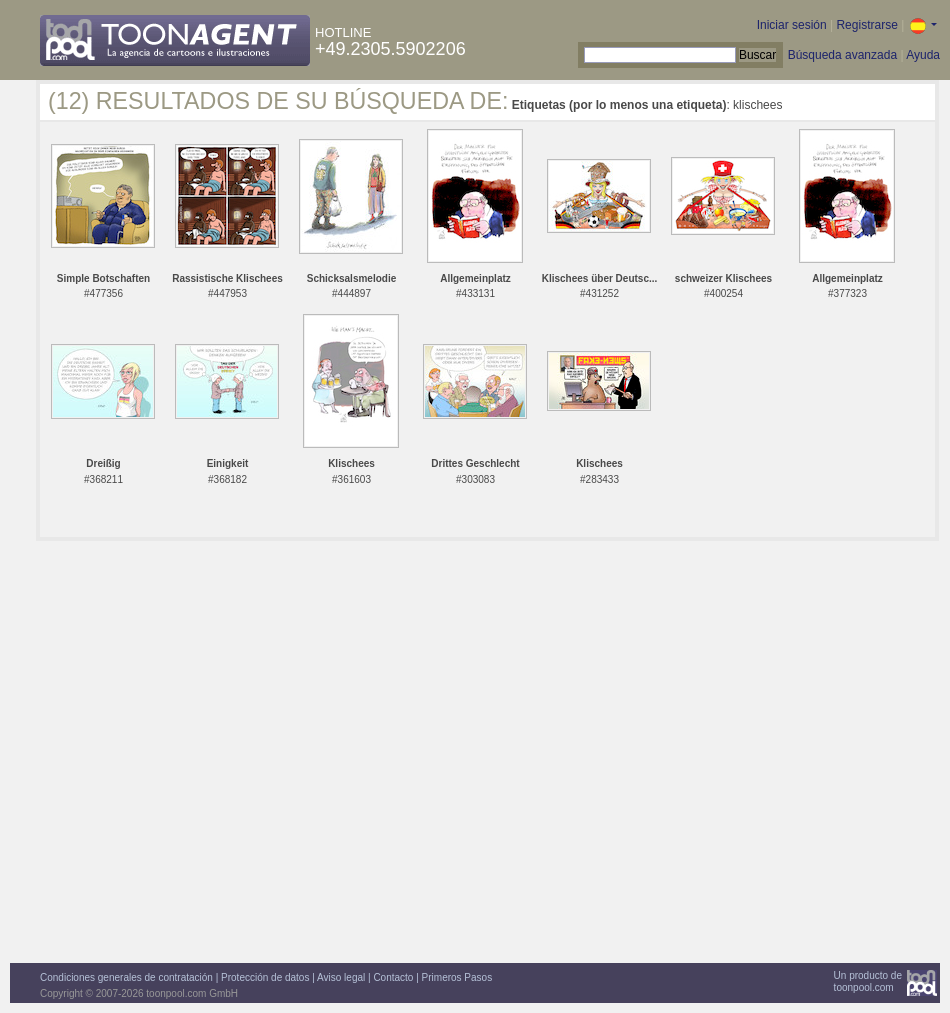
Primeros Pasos (457, 977)
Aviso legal (341, 977)
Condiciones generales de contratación (126, 977)
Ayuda (923, 55)
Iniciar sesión (792, 25)
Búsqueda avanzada (842, 55)
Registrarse (866, 25)
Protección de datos (265, 977)
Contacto (393, 977)
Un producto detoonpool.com (868, 981)
